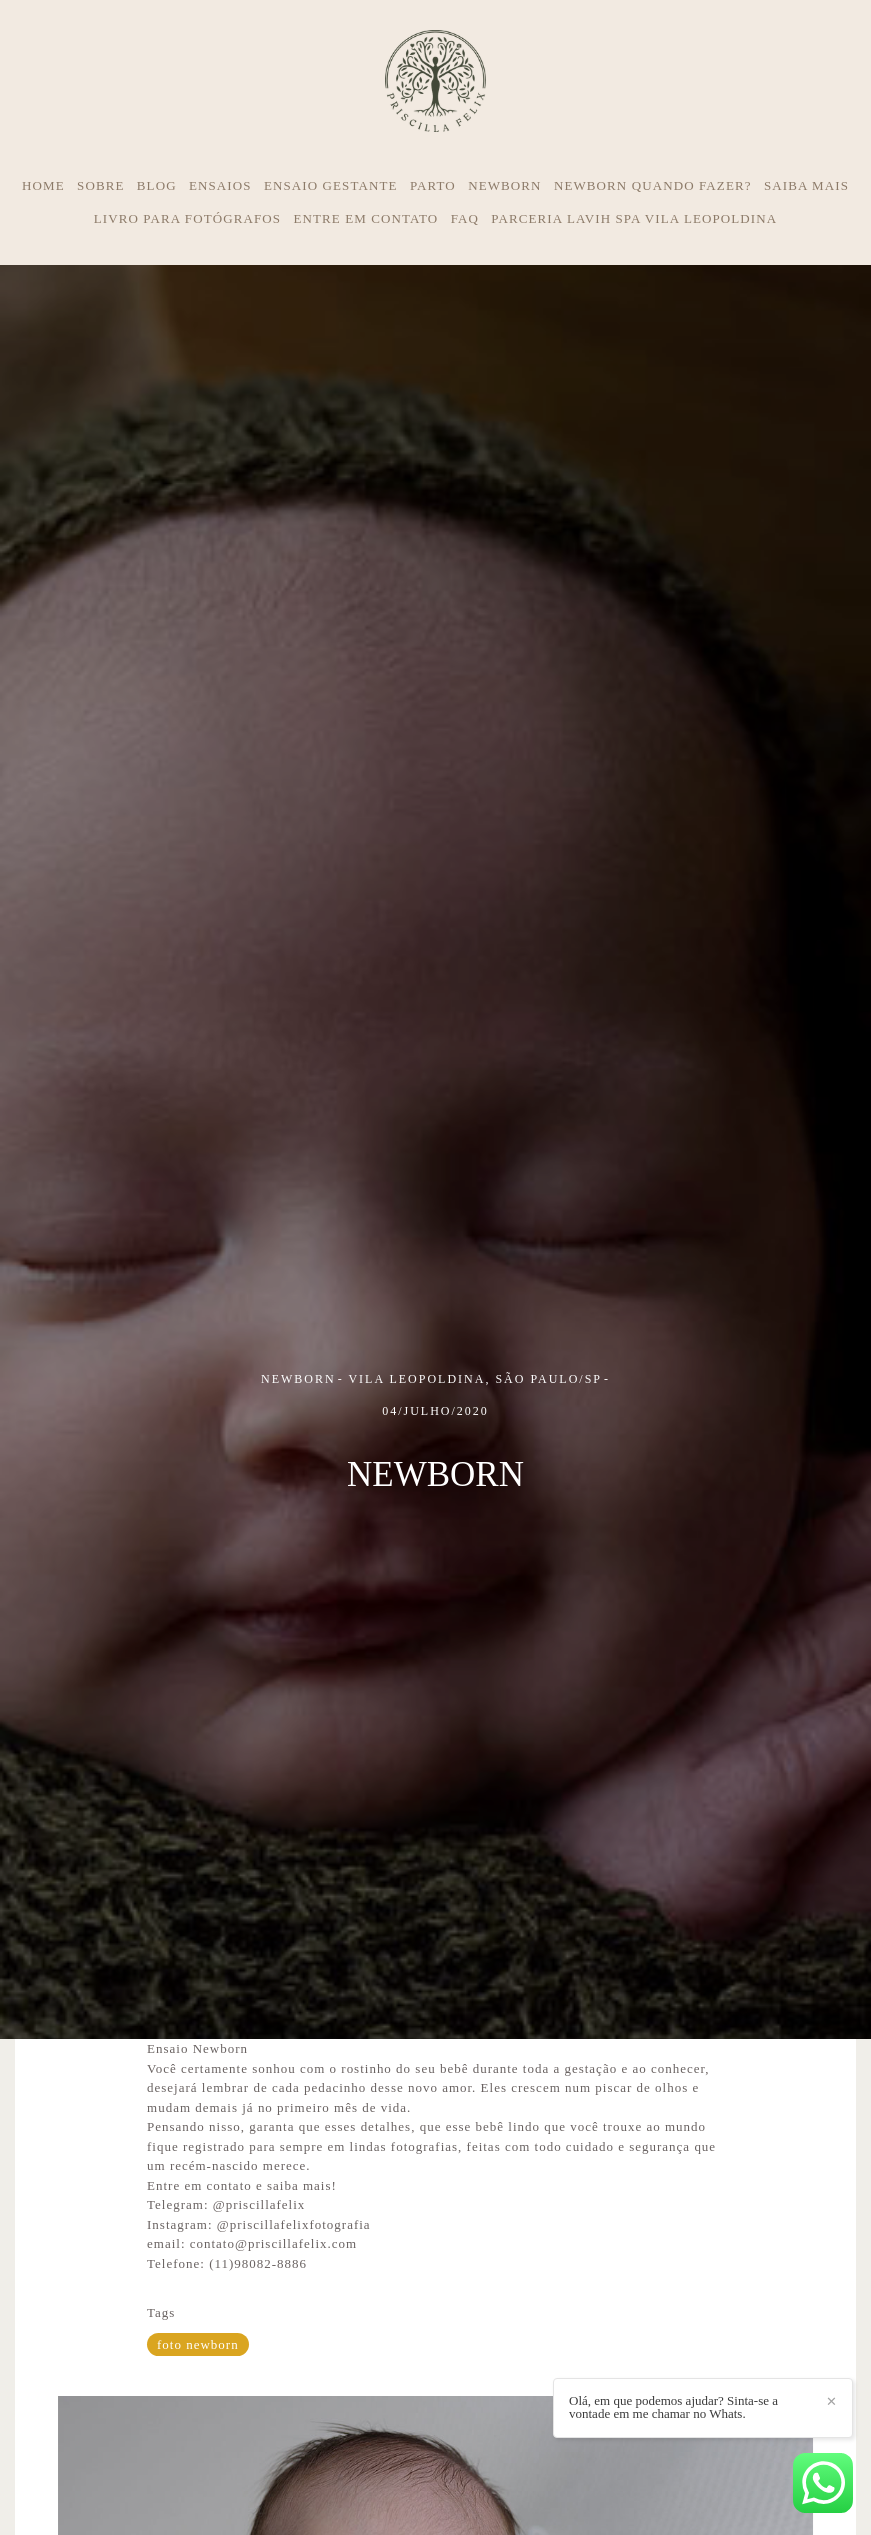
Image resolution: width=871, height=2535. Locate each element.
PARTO (433, 185)
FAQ (465, 218)
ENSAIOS (220, 185)
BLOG (157, 185)
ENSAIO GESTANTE (331, 185)
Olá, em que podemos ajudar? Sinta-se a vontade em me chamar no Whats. (673, 2407)
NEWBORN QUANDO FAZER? (653, 185)
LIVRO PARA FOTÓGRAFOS (187, 218)
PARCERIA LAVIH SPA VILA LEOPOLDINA (634, 218)
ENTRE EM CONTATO (365, 218)
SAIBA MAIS (806, 185)
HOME (43, 185)
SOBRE (100, 185)
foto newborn (198, 2344)
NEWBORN (504, 185)
